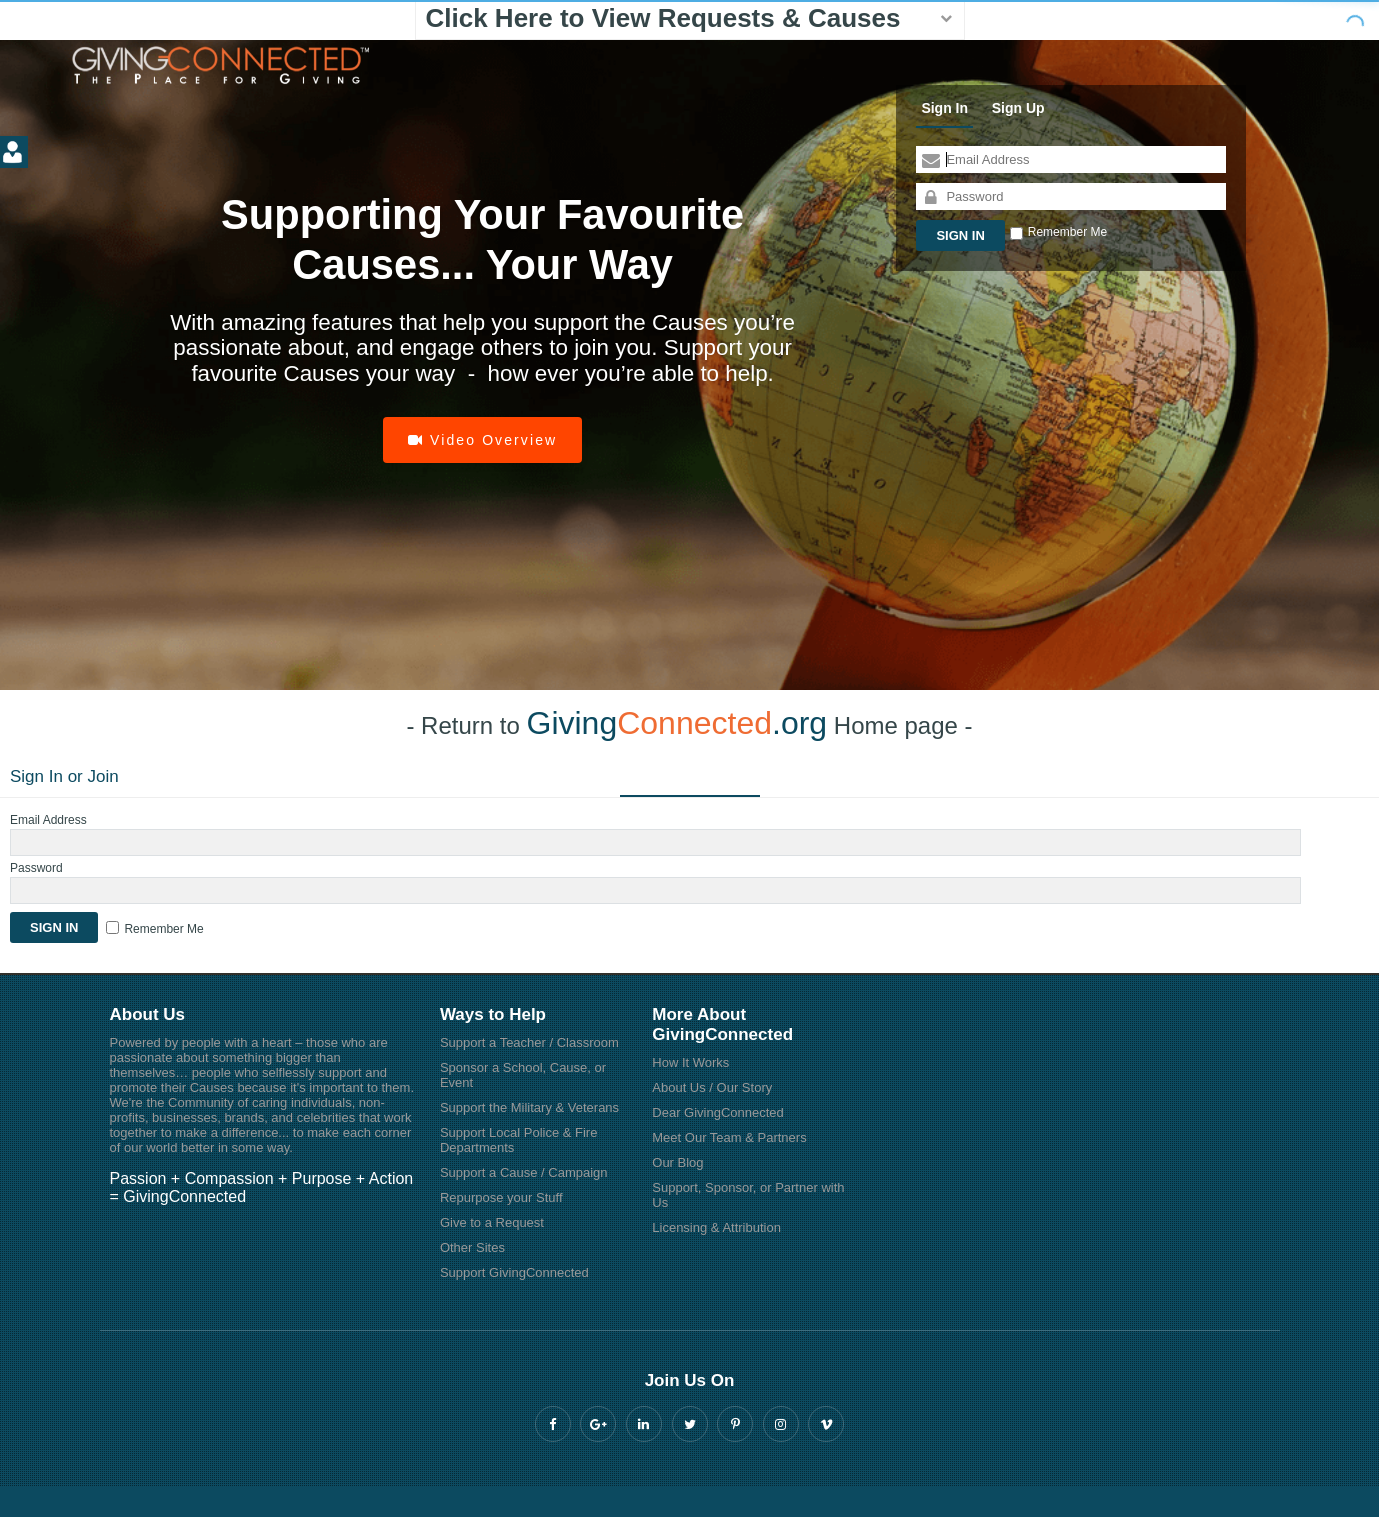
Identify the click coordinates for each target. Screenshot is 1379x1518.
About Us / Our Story (712, 1087)
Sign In (944, 108)
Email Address (48, 820)
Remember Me (1067, 232)
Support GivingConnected (514, 1272)
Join (103, 776)
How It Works (690, 1062)
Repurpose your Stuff (501, 1197)
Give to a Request (492, 1222)
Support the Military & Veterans (529, 1107)
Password (36, 868)
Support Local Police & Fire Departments (519, 1140)
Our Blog (677, 1162)
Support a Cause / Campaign (524, 1172)
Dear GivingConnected (718, 1112)
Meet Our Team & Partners (729, 1137)
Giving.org (677, 723)
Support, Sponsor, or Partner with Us (748, 1195)
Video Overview (482, 440)
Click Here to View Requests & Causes (663, 18)
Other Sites (472, 1247)
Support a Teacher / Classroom (529, 1042)
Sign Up (1018, 108)
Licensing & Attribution (716, 1227)
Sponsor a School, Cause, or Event (523, 1075)
